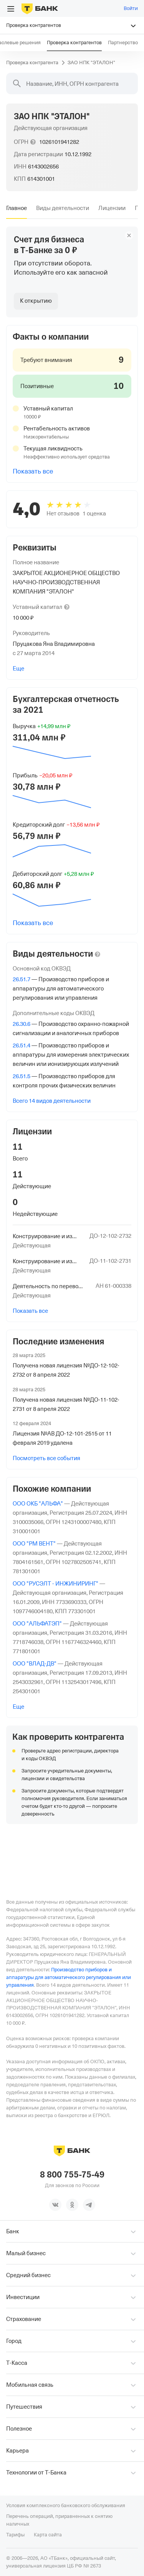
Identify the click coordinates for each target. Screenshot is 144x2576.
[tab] (16, 208)
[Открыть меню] (10, 8)
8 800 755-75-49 (72, 2174)
